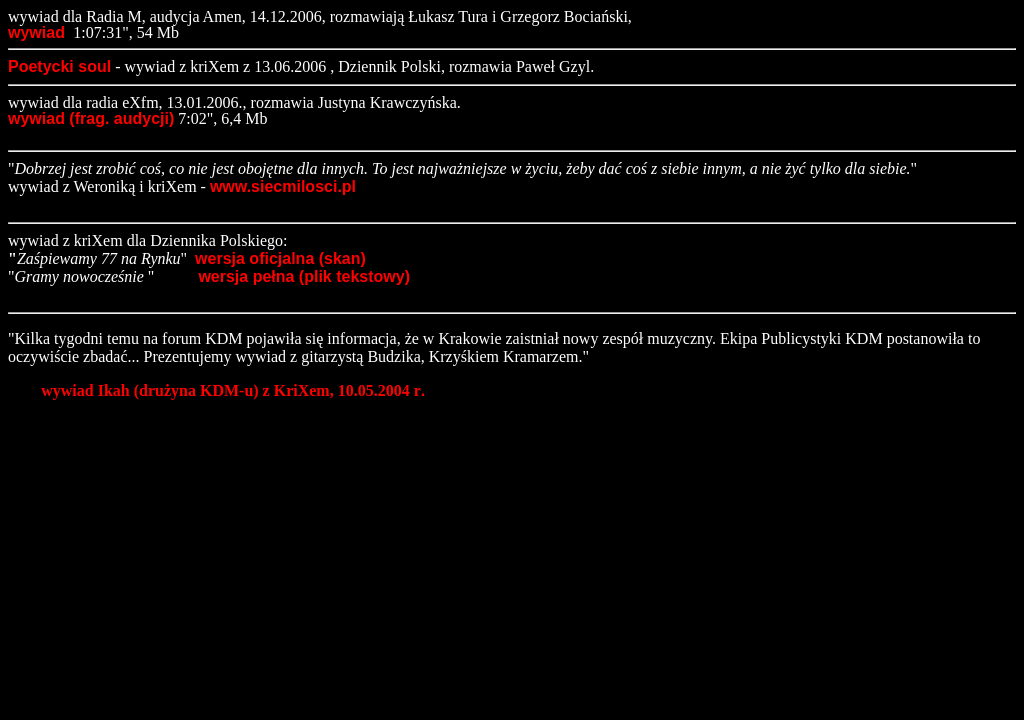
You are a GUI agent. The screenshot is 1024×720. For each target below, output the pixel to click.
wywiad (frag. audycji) (91, 118)
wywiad (38, 32)
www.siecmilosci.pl (283, 186)
